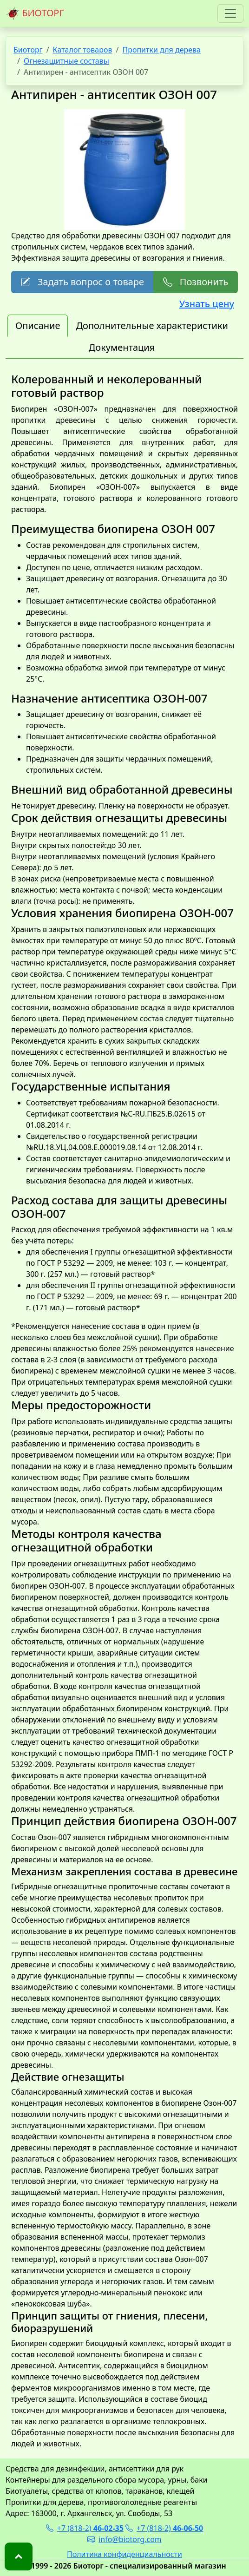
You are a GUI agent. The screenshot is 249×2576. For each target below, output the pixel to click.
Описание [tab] (37, 325)
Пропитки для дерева (161, 50)
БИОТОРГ (35, 13)
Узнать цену (206, 303)
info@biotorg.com (124, 2539)
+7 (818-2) (85, 2528)
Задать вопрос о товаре (82, 282)
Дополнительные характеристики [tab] (152, 325)
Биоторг (28, 50)
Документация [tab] (122, 347)
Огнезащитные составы (66, 61)
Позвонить (195, 282)
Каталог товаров (82, 50)
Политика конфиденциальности (124, 2554)
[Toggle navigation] (230, 13)
